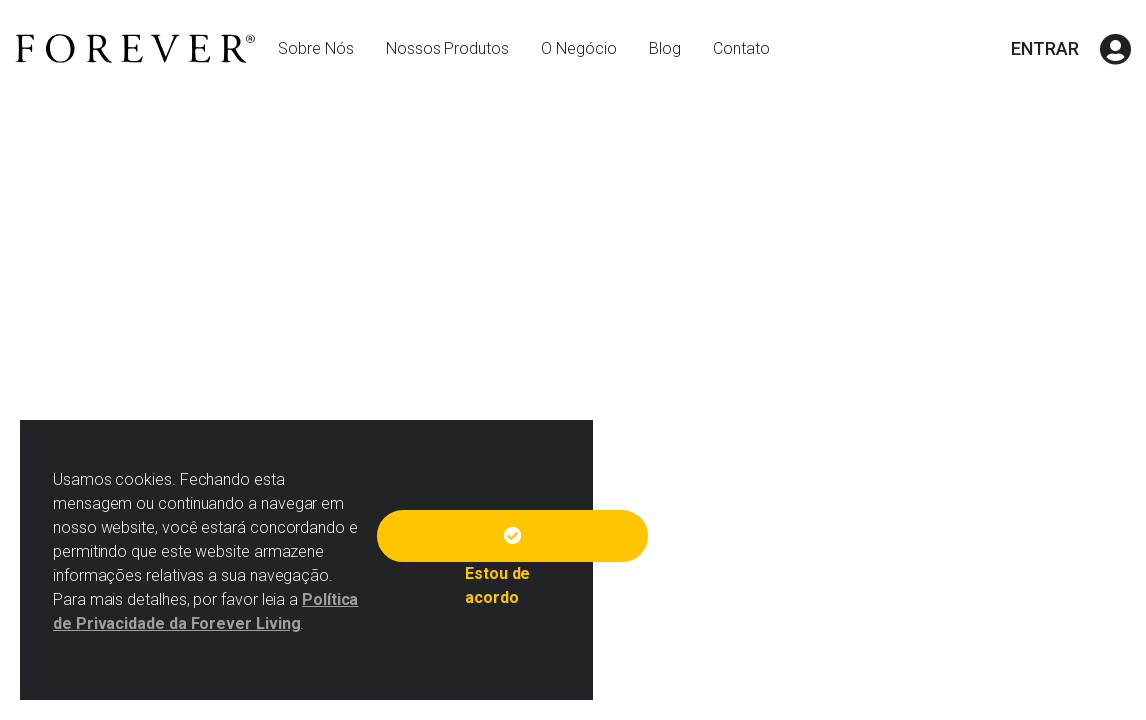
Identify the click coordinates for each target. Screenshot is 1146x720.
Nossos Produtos (448, 48)
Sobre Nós (316, 48)
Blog (665, 48)
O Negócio (579, 48)
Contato (741, 48)
